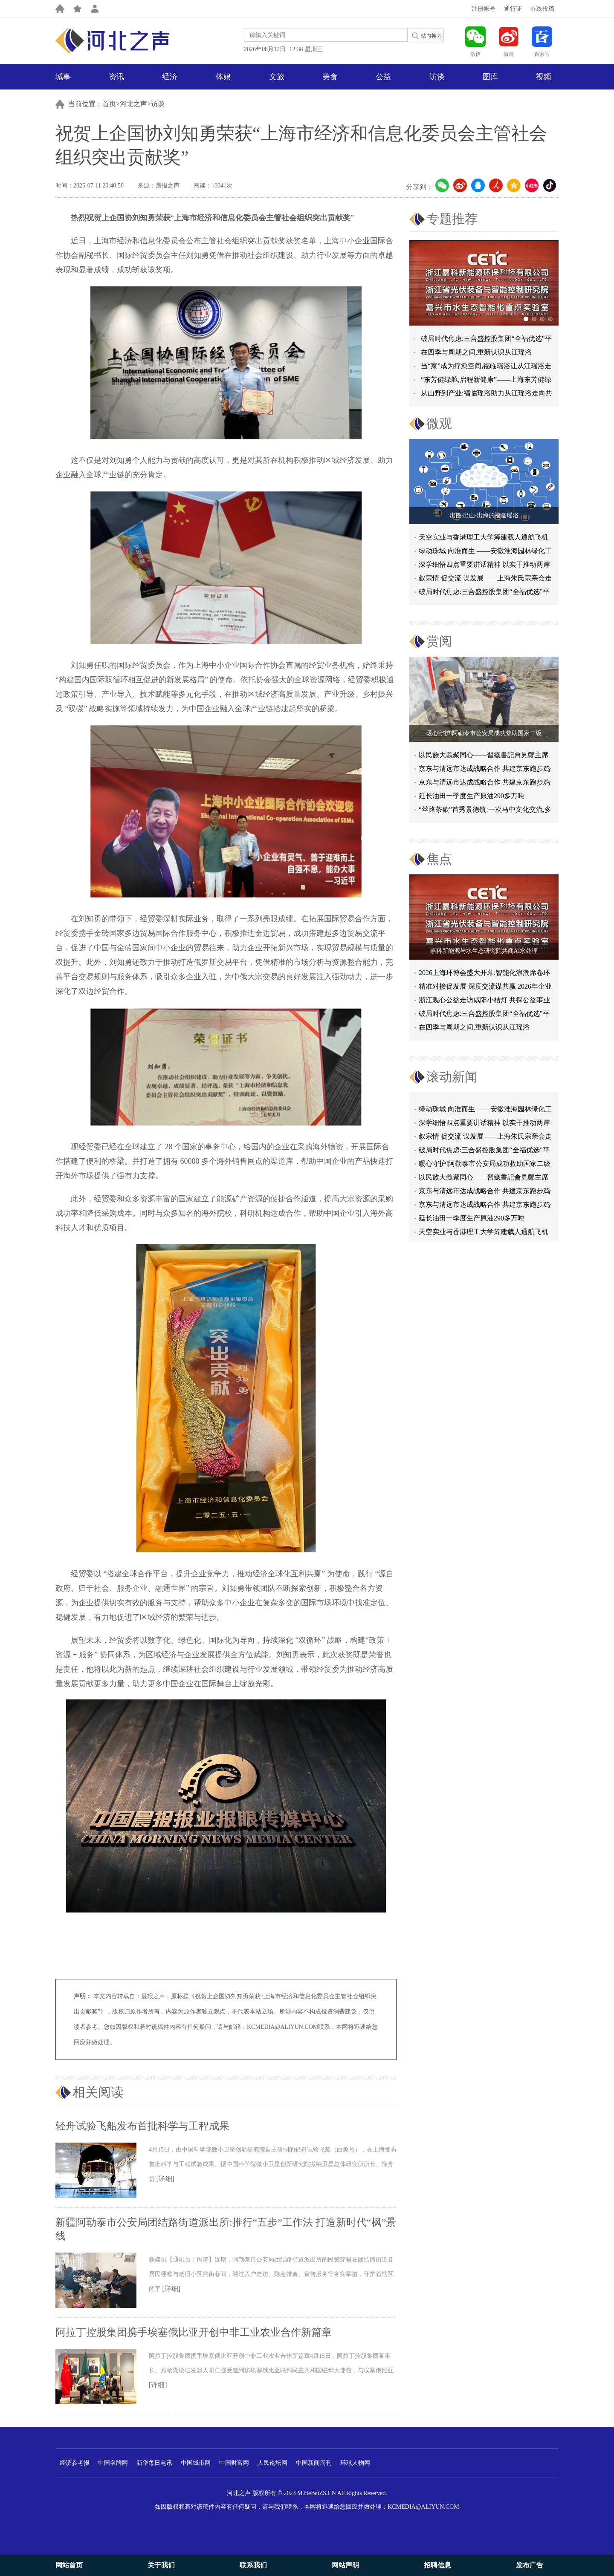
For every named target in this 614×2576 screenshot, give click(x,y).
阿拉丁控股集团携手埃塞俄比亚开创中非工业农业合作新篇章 (193, 2332)
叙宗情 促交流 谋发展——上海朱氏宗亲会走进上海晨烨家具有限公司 (485, 1140)
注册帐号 (483, 9)
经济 (169, 76)
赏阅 (439, 641)
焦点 (439, 859)
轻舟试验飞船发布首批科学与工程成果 (142, 2126)
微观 (439, 423)
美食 (330, 76)
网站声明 (345, 2565)
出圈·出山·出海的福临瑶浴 (484, 515)
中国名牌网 (113, 2463)
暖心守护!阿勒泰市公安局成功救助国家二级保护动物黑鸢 (484, 1167)
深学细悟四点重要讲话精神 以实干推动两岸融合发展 (484, 566)
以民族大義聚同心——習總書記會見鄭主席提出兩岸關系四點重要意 (483, 756)
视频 (543, 76)
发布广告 (529, 2565)
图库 (490, 76)
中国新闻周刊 (314, 2463)
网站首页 (69, 2565)
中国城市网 (196, 2463)
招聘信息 (437, 2565)
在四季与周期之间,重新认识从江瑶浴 (476, 352)
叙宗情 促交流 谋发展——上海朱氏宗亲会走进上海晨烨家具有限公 (485, 579)
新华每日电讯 (154, 2463)
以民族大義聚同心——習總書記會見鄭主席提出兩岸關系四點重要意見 (483, 1181)
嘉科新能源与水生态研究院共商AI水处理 (484, 951)
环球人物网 (355, 2463)
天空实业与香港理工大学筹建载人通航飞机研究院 (483, 539)
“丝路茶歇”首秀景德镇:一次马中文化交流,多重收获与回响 (485, 811)
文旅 (276, 76)
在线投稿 (542, 9)
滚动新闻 (452, 1077)
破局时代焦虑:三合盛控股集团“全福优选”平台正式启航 (484, 593)
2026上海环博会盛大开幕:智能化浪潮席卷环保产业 (484, 974)
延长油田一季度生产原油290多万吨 (471, 795)
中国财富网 (234, 2463)
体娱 (223, 76)
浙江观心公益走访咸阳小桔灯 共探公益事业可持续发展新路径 (484, 1001)
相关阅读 (98, 2092)
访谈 (437, 76)
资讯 (116, 76)
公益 (383, 76)
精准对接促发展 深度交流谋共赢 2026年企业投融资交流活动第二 (485, 988)
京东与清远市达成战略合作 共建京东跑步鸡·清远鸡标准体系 (485, 770)
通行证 (513, 9)
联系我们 (253, 2565)
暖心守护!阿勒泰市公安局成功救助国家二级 (484, 733)
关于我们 (161, 2565)
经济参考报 (75, 2463)
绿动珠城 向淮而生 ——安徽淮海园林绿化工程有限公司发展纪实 (485, 552)
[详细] (165, 2178)
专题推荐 (452, 219)
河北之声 (133, 103)
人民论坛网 (272, 2463)
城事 (63, 76)
